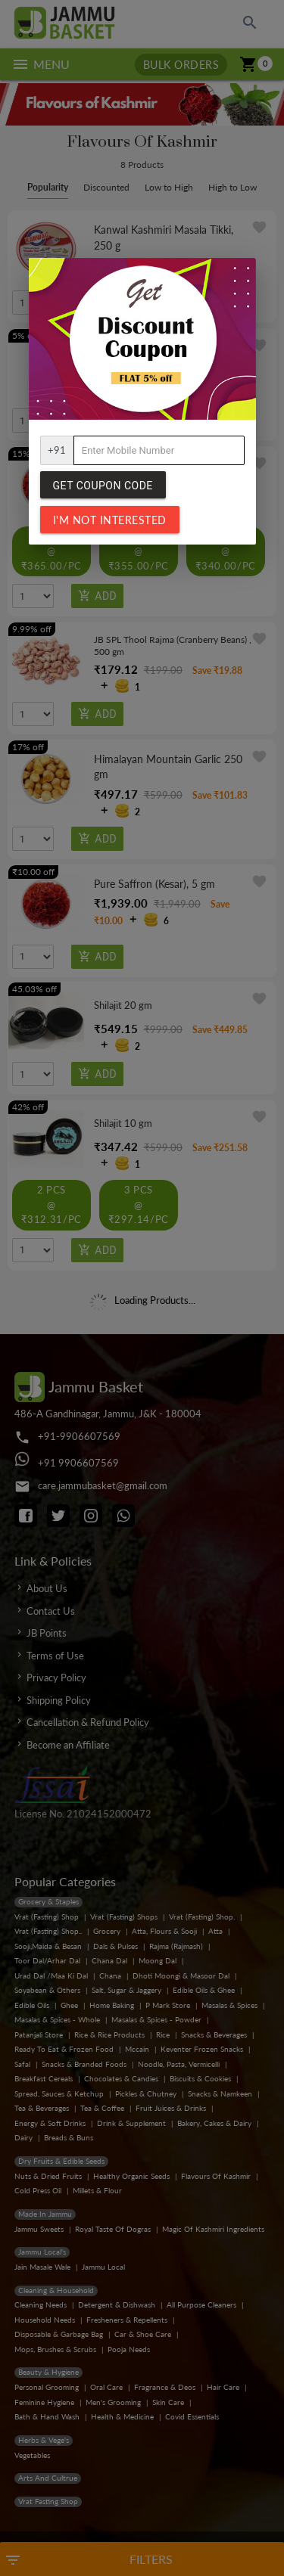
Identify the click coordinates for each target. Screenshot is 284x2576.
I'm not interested (110, 520)
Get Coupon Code (103, 486)
